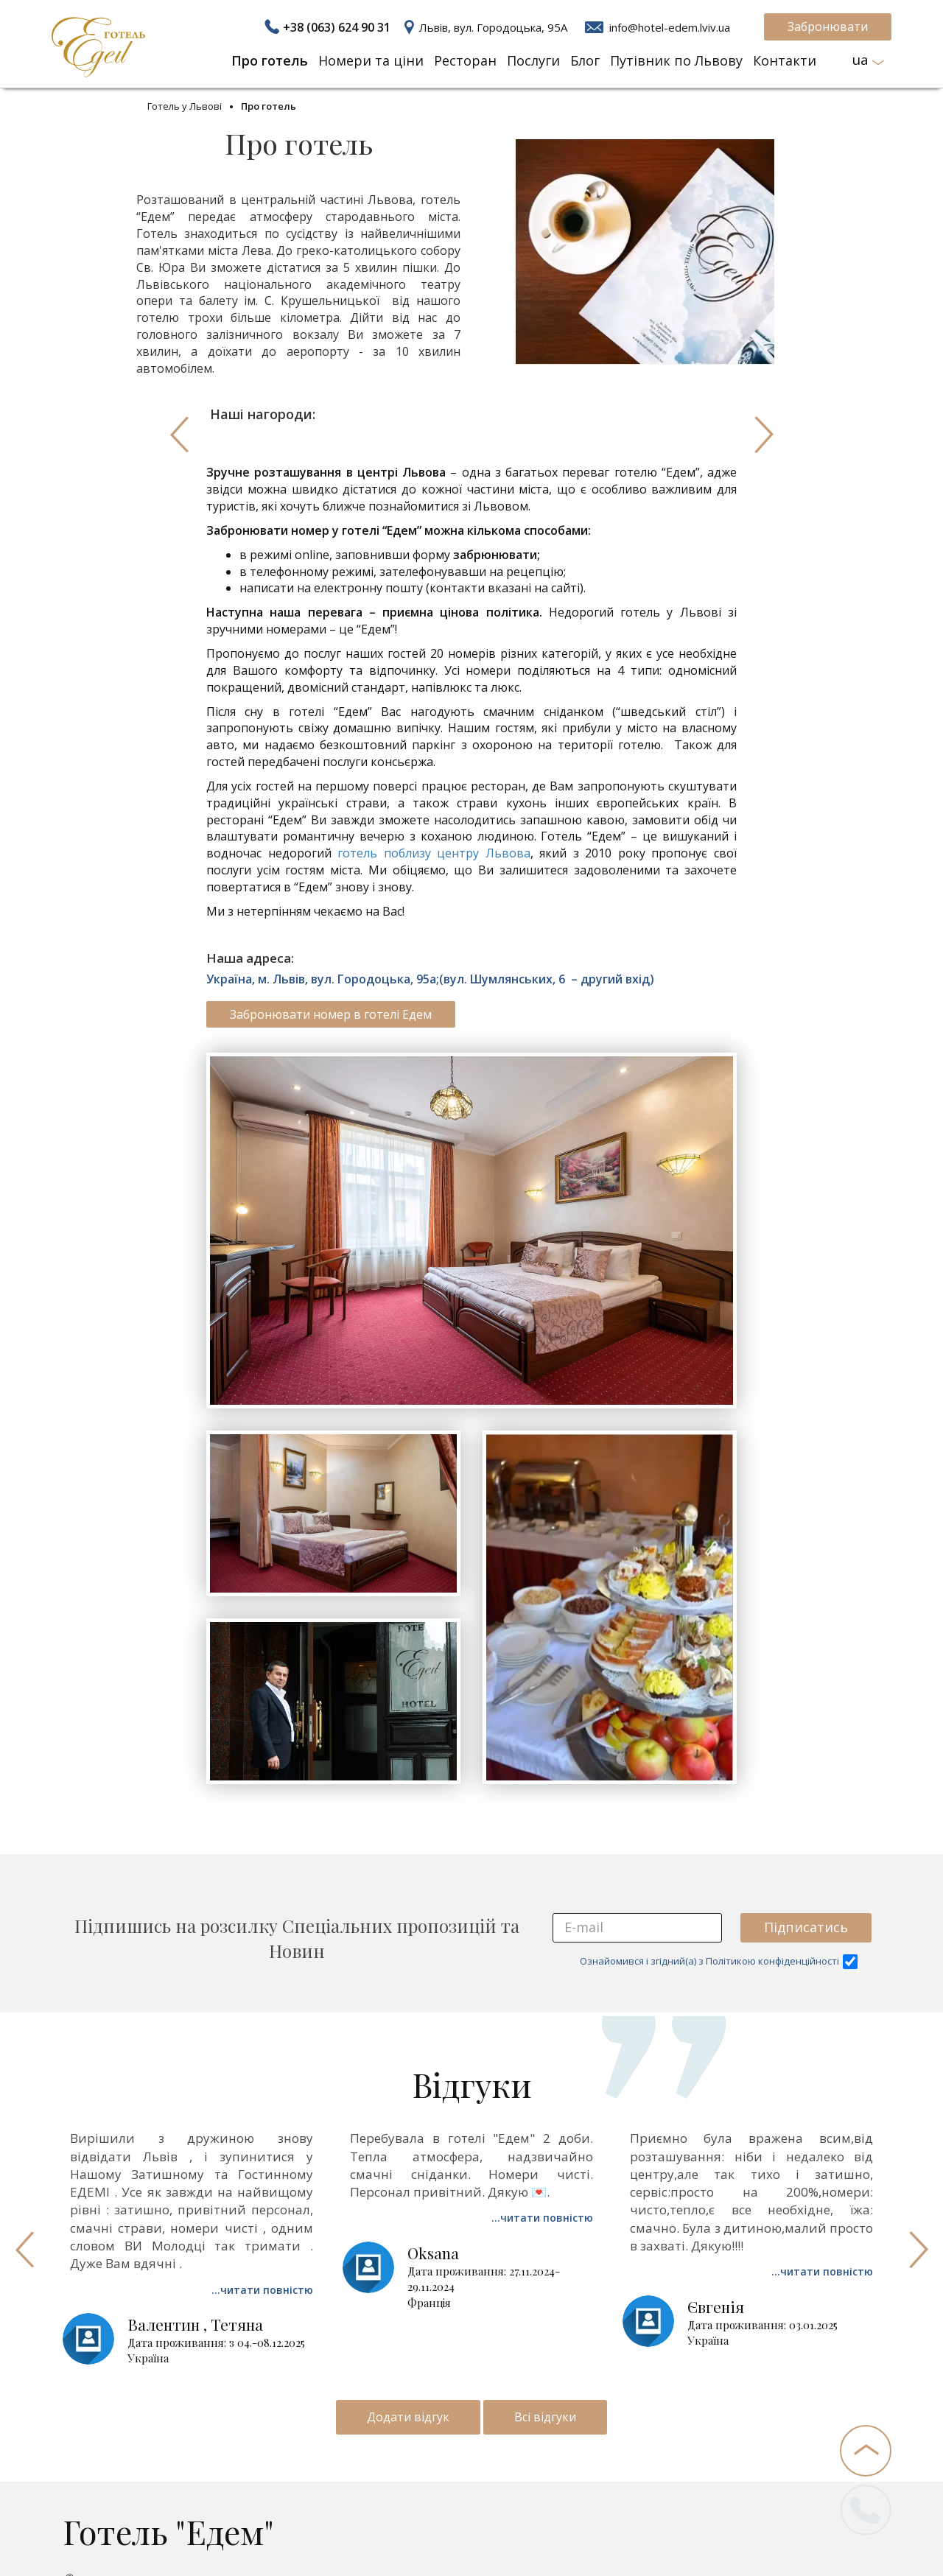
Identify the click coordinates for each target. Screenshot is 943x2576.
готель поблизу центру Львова (433, 853)
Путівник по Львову (676, 60)
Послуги (533, 60)
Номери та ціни (371, 60)
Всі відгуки (545, 2417)
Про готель (269, 60)
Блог (585, 60)
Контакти (784, 60)
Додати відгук (408, 2417)
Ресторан (465, 60)
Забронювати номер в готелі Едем (331, 1014)
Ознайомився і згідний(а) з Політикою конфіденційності (719, 1961)
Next (764, 434)
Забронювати (828, 26)
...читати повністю (262, 2290)
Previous (179, 434)
